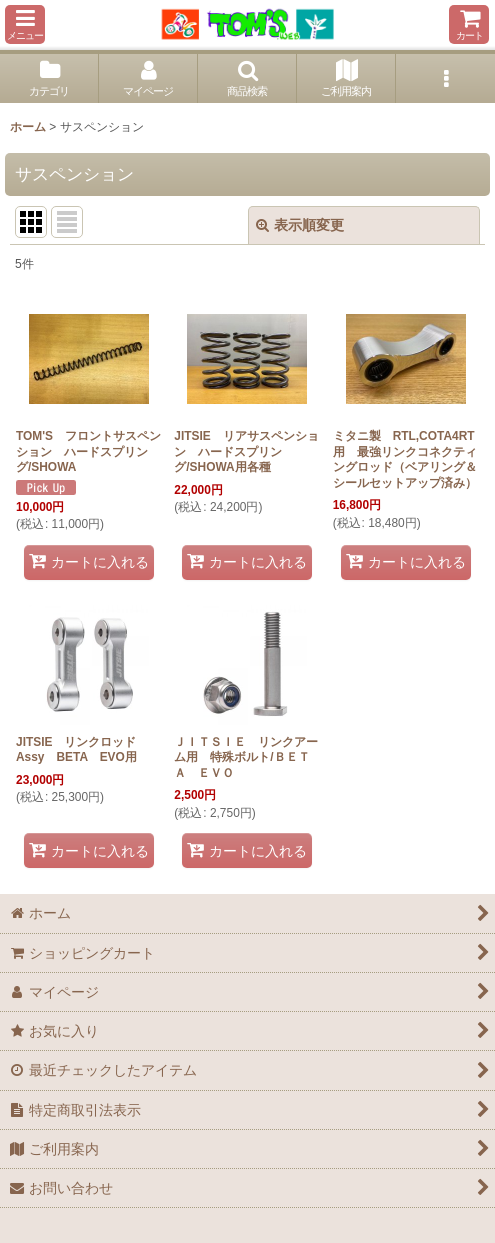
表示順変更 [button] (300, 225)
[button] (25, 24)
